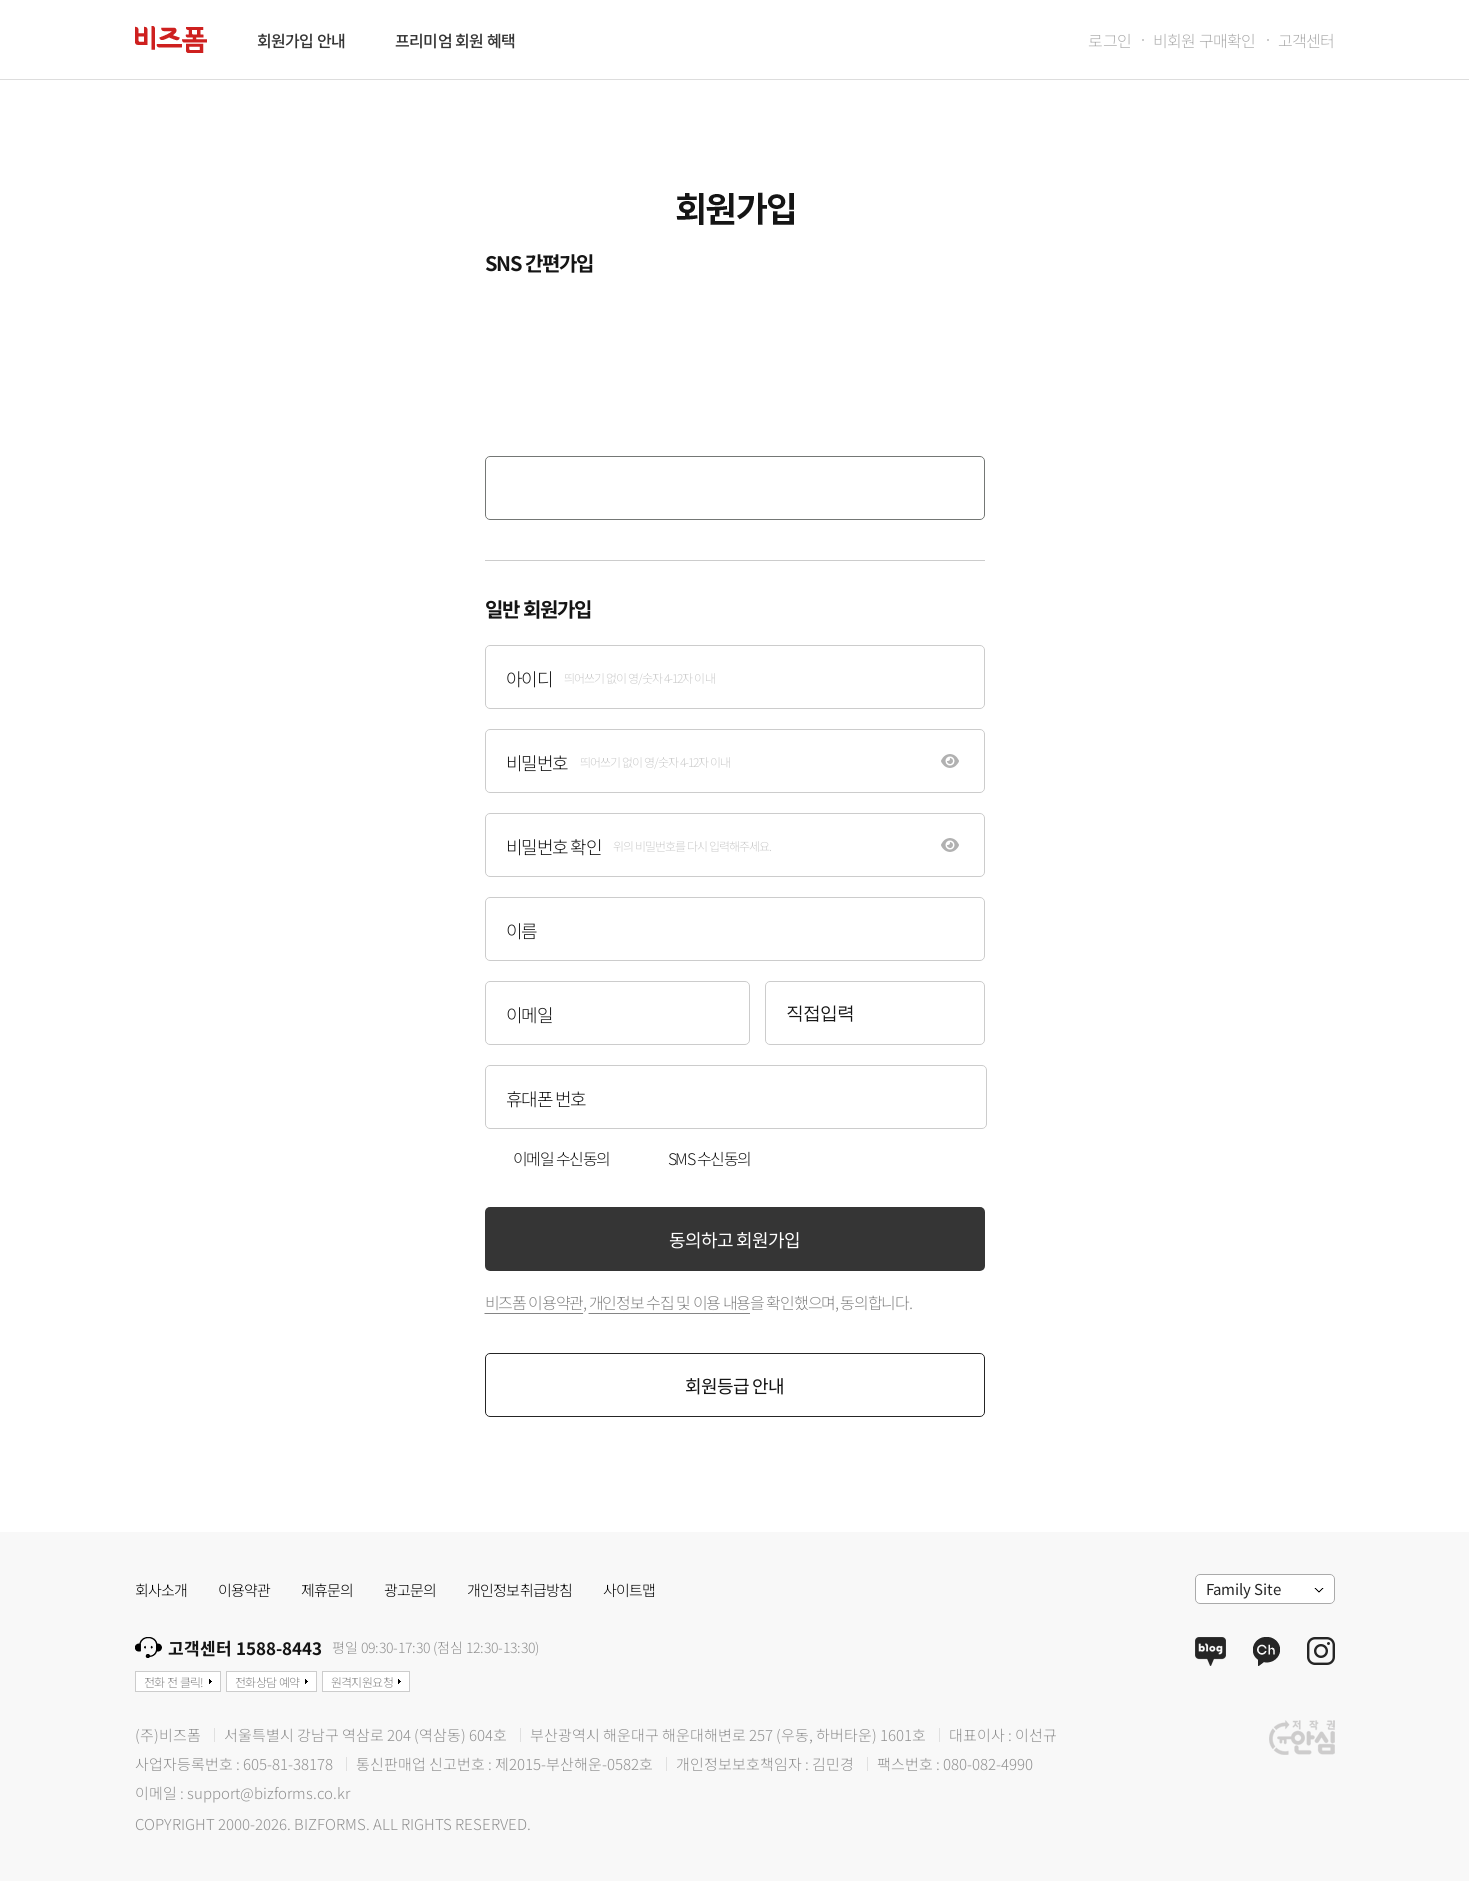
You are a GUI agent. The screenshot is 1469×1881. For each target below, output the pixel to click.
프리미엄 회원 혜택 (455, 40)
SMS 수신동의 (709, 1158)
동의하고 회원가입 (734, 1239)
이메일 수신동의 (561, 1158)
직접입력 (820, 1013)
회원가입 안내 (301, 40)
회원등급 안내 (734, 1385)
